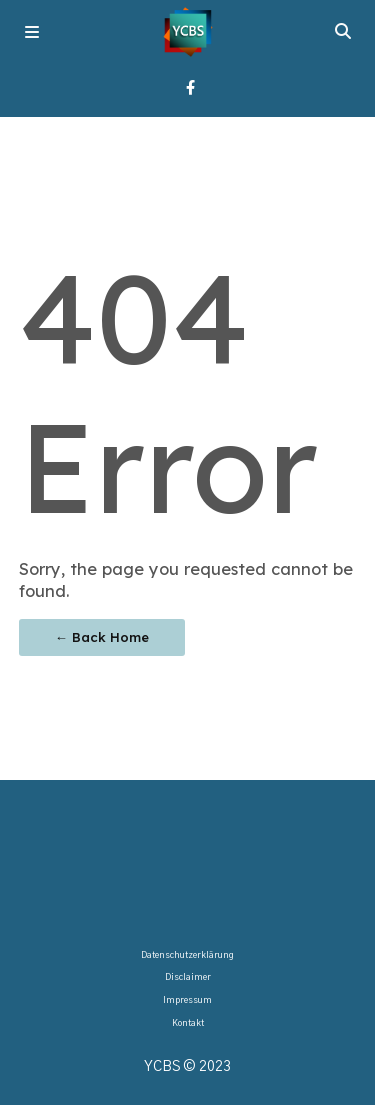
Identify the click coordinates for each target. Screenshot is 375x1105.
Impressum (187, 1000)
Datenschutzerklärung (187, 955)
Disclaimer (188, 977)
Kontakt (188, 1023)
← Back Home (102, 637)
